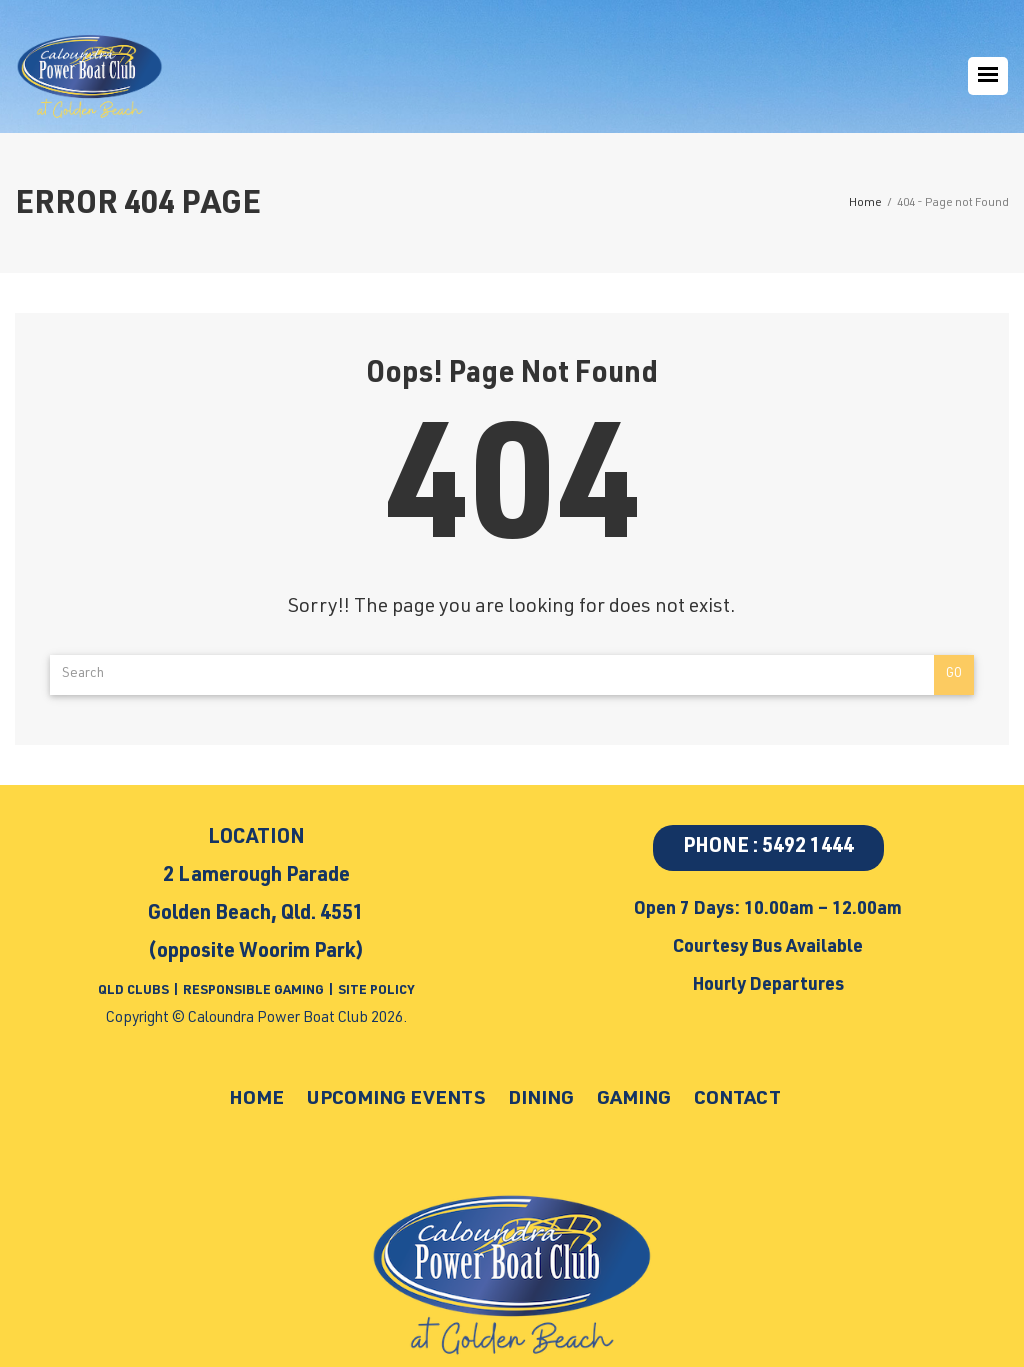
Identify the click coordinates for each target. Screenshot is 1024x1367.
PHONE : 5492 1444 (768, 848)
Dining (544, 1099)
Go (954, 674)
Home (231, 1099)
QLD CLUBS (135, 991)
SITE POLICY (376, 991)
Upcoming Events (384, 1099)
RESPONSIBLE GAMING (253, 991)
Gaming (646, 1099)
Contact (760, 1099)
